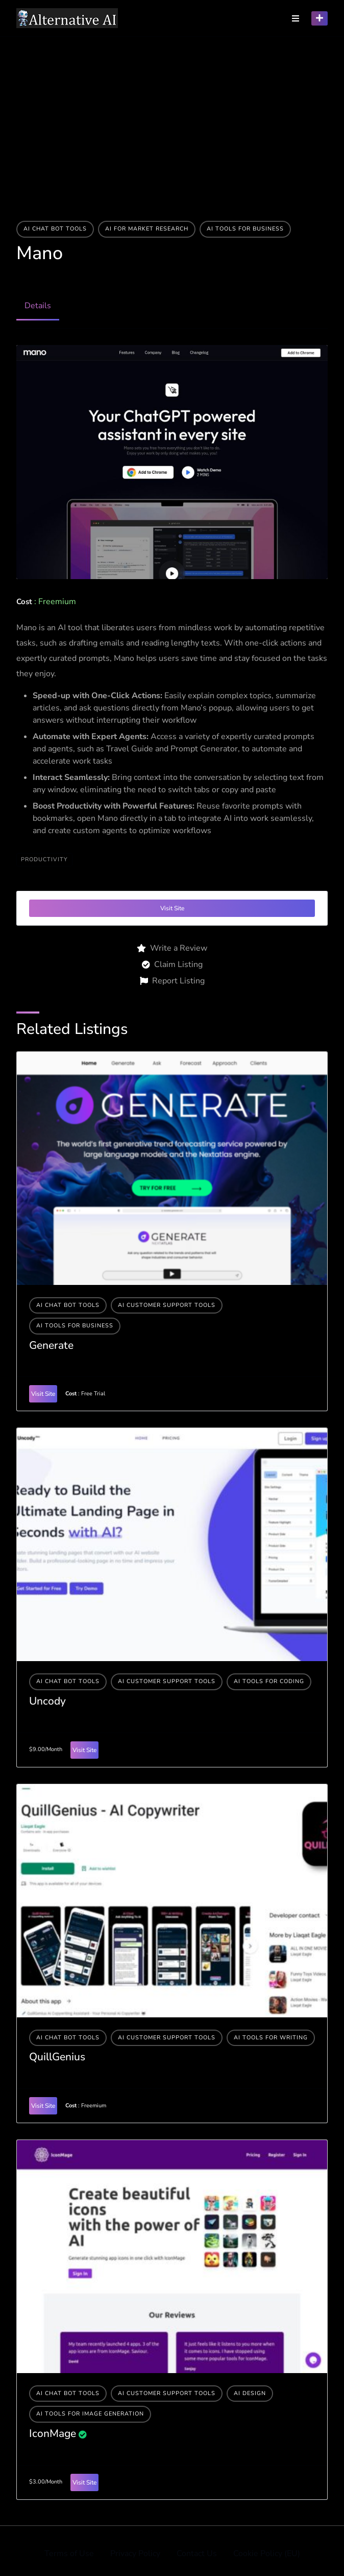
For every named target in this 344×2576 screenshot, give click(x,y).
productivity (44, 859)
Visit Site (172, 908)
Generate (51, 1345)
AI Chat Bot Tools (55, 229)
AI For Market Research (146, 229)
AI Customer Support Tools (166, 1305)
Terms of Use (69, 2553)
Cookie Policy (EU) (266, 2553)
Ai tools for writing (271, 2037)
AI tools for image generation (90, 2414)
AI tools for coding (269, 1681)
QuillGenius (57, 2057)
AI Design (250, 2393)
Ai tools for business (245, 229)
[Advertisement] (172, 113)
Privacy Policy (135, 2553)
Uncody (47, 1701)
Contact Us (197, 2553)
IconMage (52, 2433)
